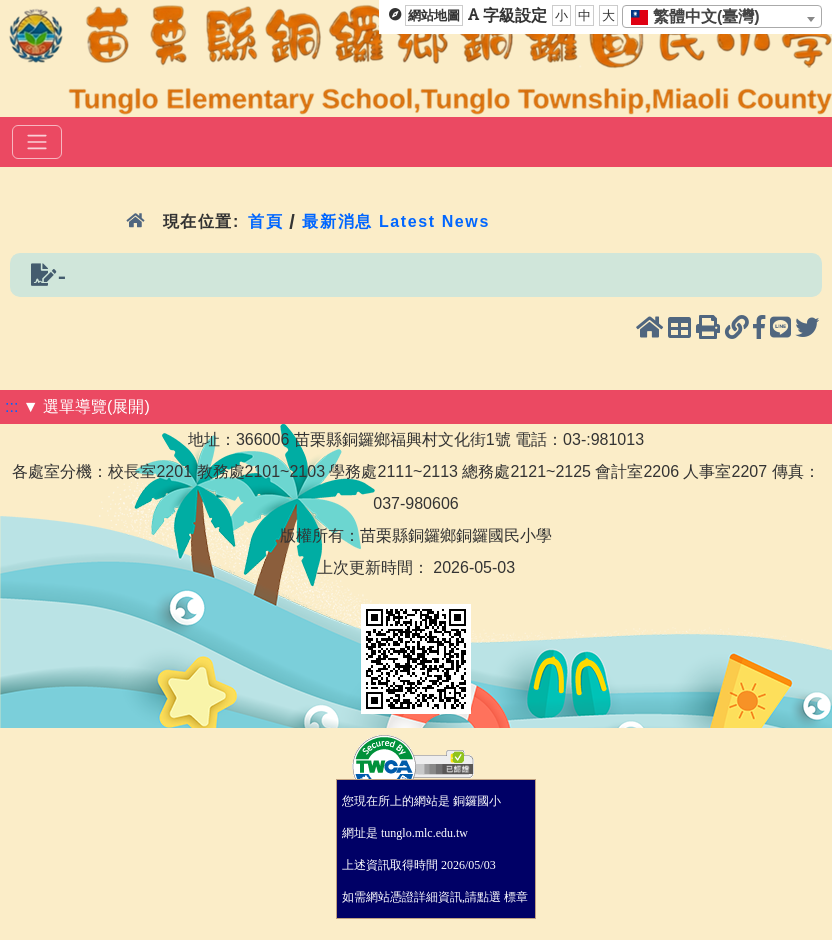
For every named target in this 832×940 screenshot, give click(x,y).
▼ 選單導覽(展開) (86, 406)
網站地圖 (434, 15)
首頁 (265, 221)
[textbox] (701, 17)
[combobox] (722, 16)
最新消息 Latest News (396, 221)
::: (11, 406)
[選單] (37, 142)
